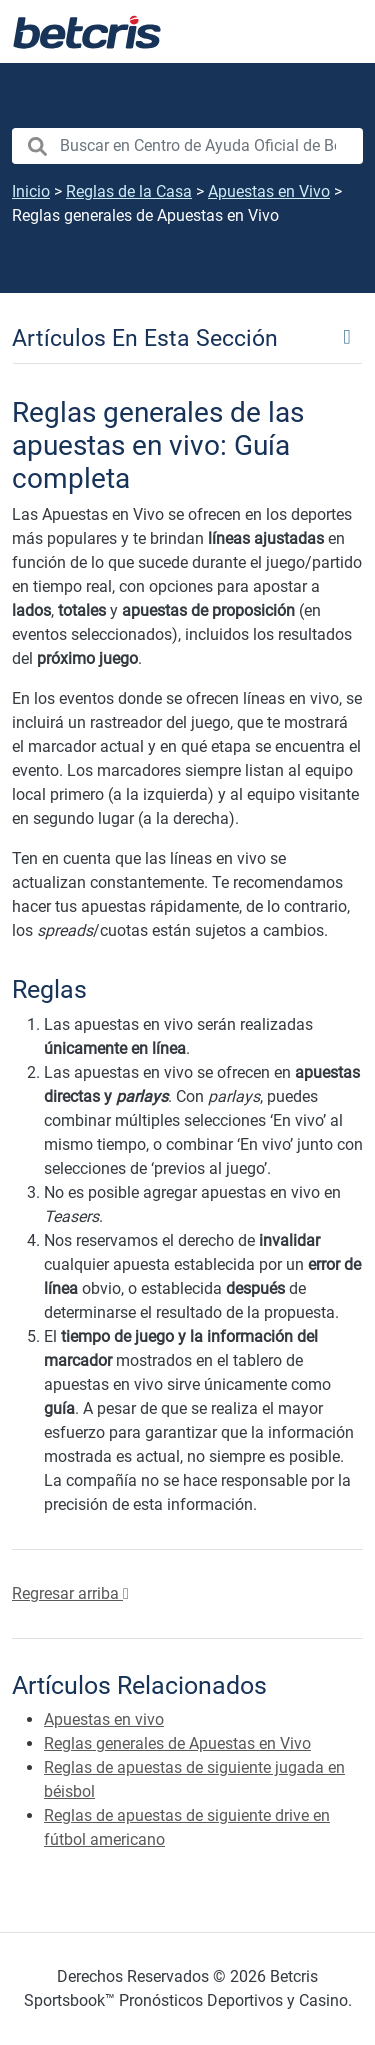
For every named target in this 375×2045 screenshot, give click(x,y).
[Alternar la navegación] (335, 32)
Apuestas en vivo (104, 1719)
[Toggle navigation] (187, 337)
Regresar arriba (70, 1593)
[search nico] (187, 146)
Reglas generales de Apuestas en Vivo (177, 1743)
